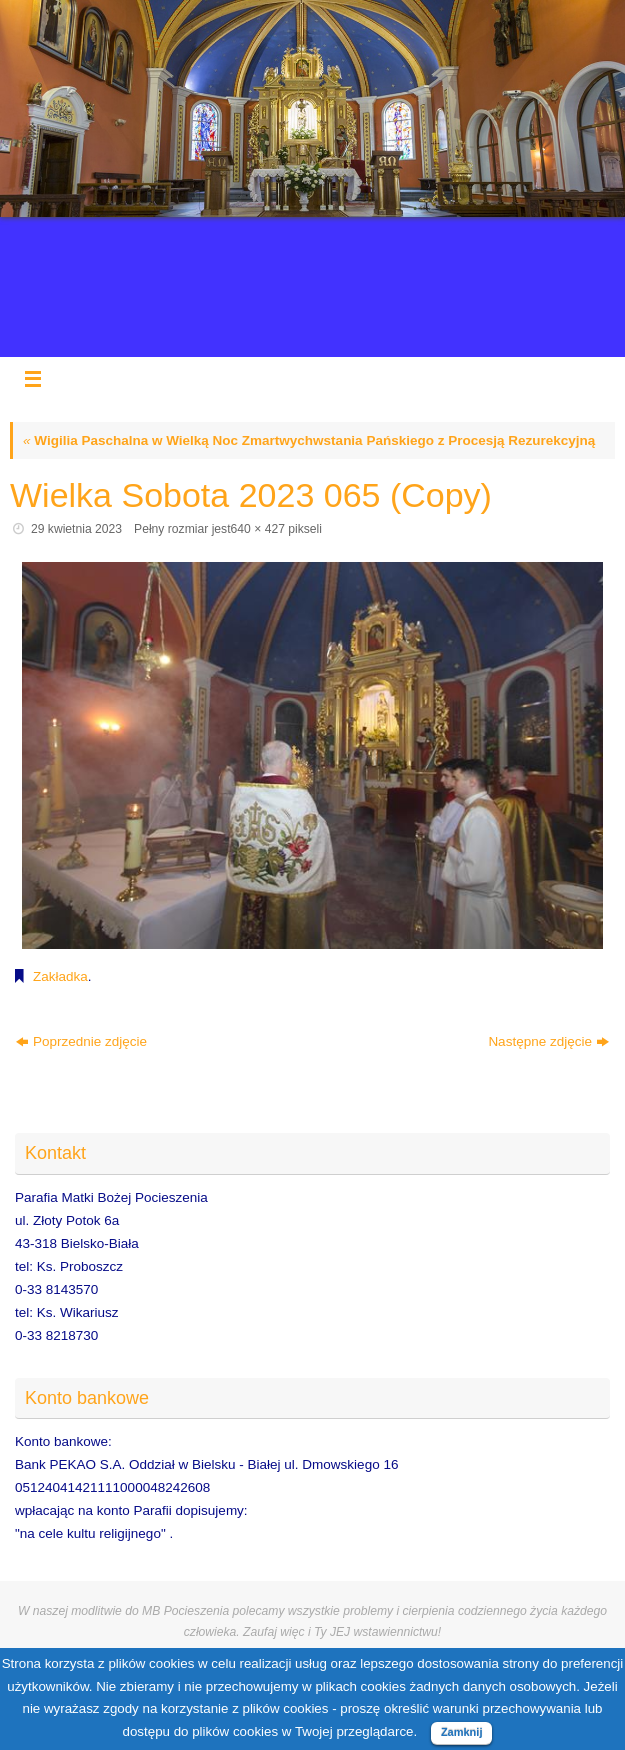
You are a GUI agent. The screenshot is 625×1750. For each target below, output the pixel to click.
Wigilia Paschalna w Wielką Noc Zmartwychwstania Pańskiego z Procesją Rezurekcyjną (309, 440)
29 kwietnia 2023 (76, 529)
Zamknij (462, 1732)
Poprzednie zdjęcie (81, 1041)
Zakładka (60, 976)
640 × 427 (258, 529)
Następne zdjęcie (548, 1041)
